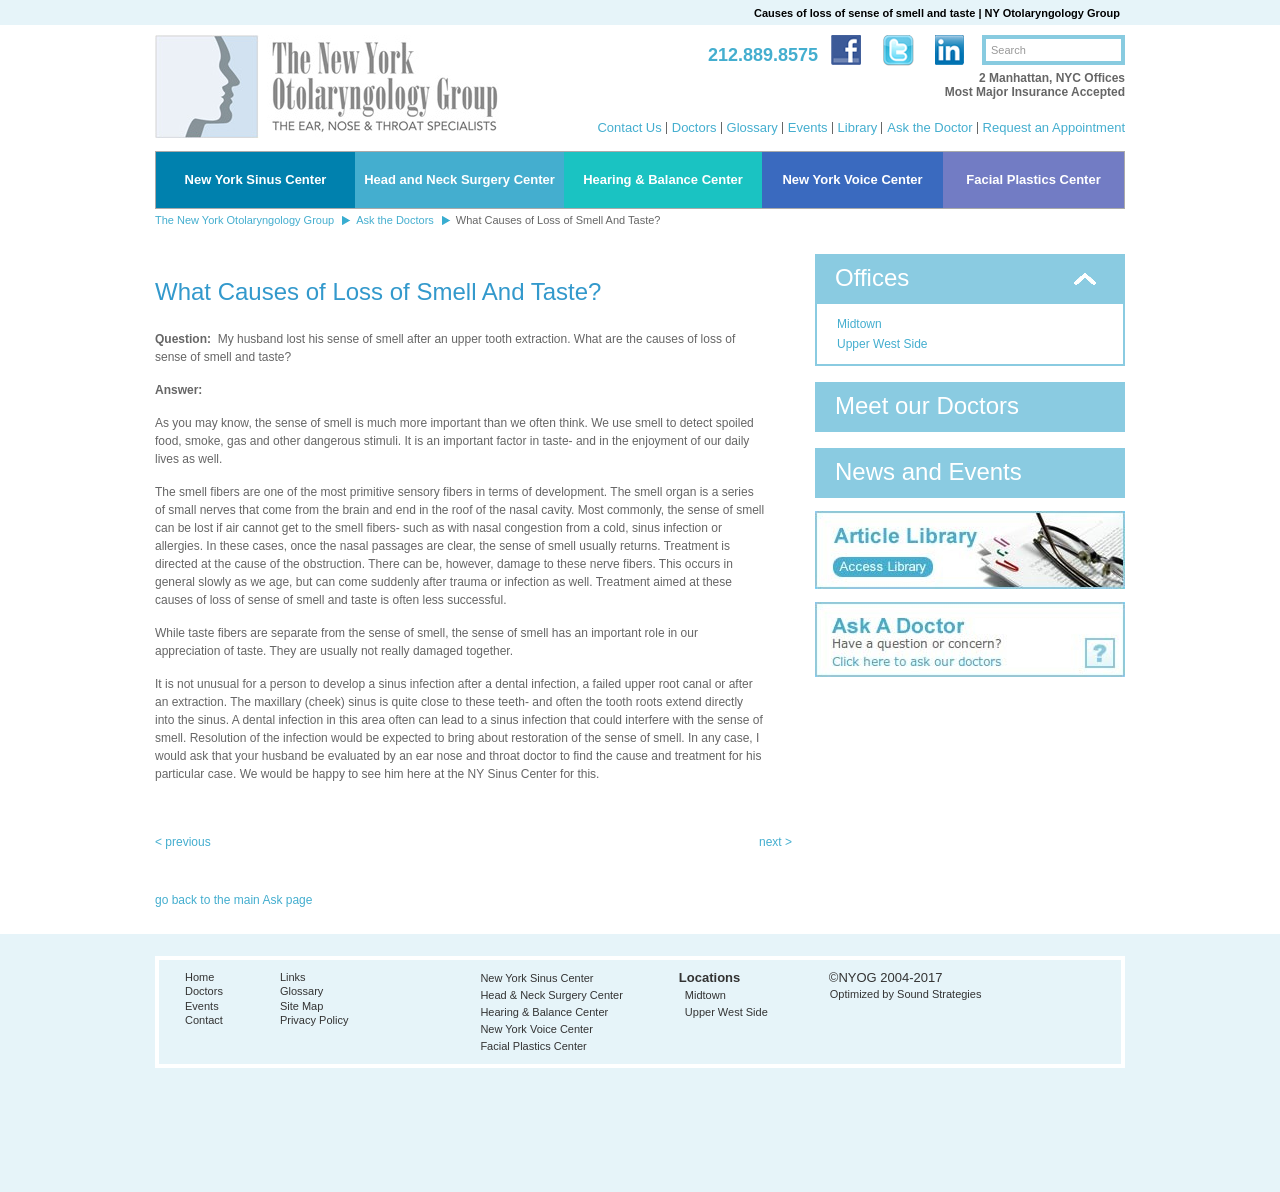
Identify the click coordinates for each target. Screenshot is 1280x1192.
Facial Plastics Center (1033, 179)
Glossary (752, 127)
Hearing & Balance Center (663, 179)
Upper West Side (882, 344)
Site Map (301, 1006)
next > (775, 842)
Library (858, 127)
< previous (183, 842)
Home (199, 977)
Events (808, 127)
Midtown (859, 324)
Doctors (694, 127)
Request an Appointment (1054, 127)
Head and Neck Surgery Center (459, 179)
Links (293, 977)
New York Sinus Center (256, 179)
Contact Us (629, 127)
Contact (204, 1020)
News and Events (928, 471)
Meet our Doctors (927, 405)
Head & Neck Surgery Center (551, 995)
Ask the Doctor (929, 127)
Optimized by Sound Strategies (906, 994)
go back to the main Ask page (233, 900)
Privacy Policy (314, 1020)
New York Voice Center (852, 179)
